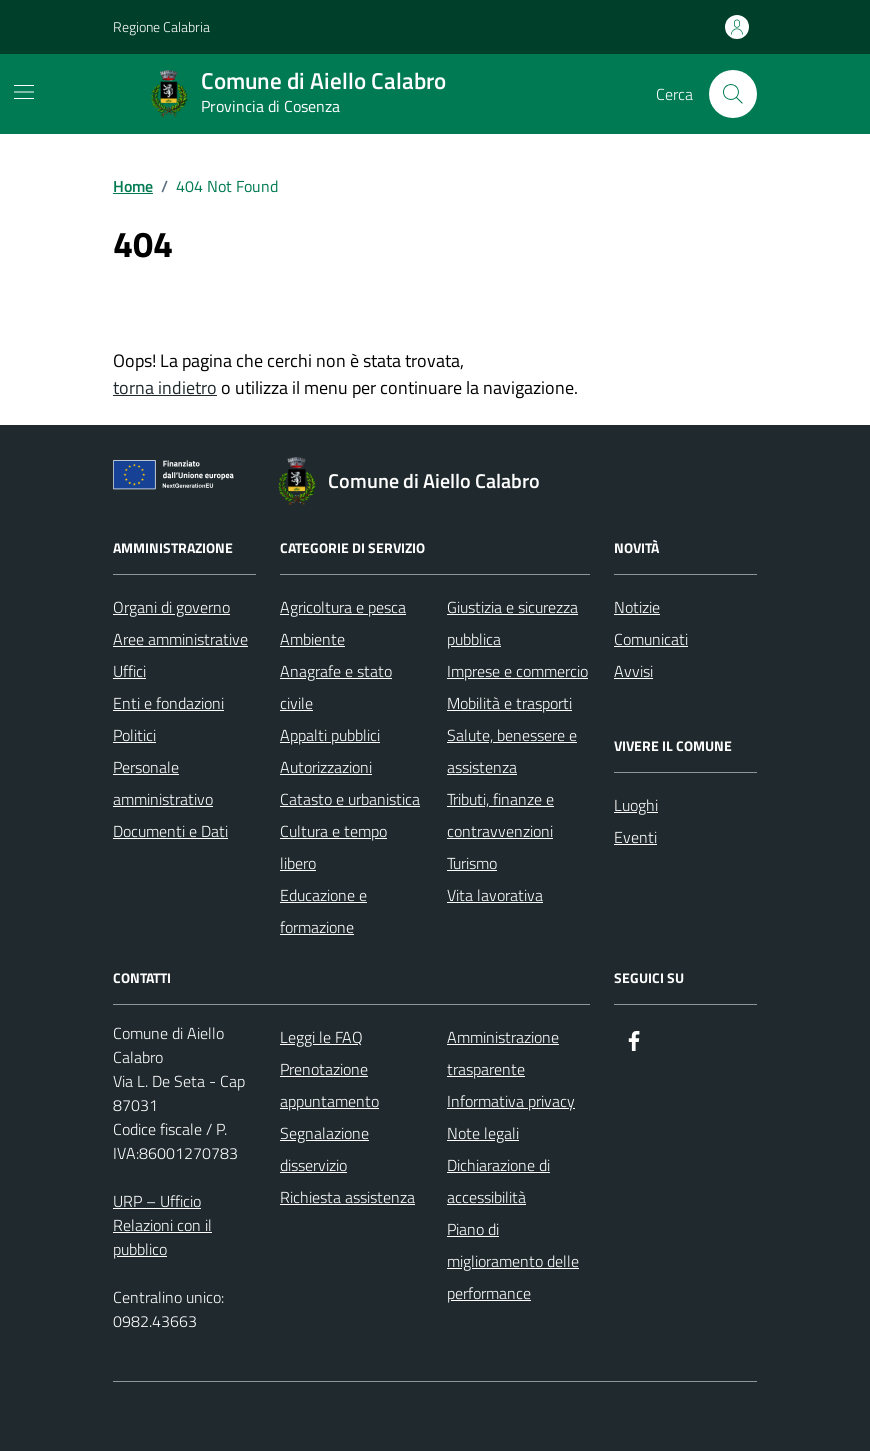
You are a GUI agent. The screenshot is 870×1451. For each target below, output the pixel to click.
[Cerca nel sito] (733, 94)
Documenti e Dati (170, 831)
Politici (134, 735)
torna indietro (165, 387)
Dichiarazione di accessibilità (498, 1181)
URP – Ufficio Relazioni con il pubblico (162, 1225)
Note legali (483, 1133)
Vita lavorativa (495, 895)
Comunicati (651, 639)
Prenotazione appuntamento (329, 1085)
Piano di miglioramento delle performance (513, 1261)
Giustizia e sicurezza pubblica (512, 623)
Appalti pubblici (330, 735)
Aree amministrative (180, 639)
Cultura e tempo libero (333, 847)
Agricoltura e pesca (343, 607)
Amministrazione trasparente (503, 1053)
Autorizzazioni (326, 767)
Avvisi (633, 671)
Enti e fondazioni (168, 703)
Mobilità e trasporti (509, 703)
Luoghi (636, 805)
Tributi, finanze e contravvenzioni (500, 815)
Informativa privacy (511, 1101)
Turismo (472, 863)
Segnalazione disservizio (324, 1149)
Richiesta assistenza (347, 1197)
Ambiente (312, 639)
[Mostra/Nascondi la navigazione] (24, 92)
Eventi (635, 837)
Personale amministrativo (163, 783)
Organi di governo (171, 607)
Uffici (129, 671)
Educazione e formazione (323, 911)
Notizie (637, 607)
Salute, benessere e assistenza (512, 751)
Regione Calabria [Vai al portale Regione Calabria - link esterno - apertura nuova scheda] (161, 26)
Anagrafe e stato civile (336, 687)
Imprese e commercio (517, 671)
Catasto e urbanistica (350, 799)
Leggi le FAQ (321, 1037)
